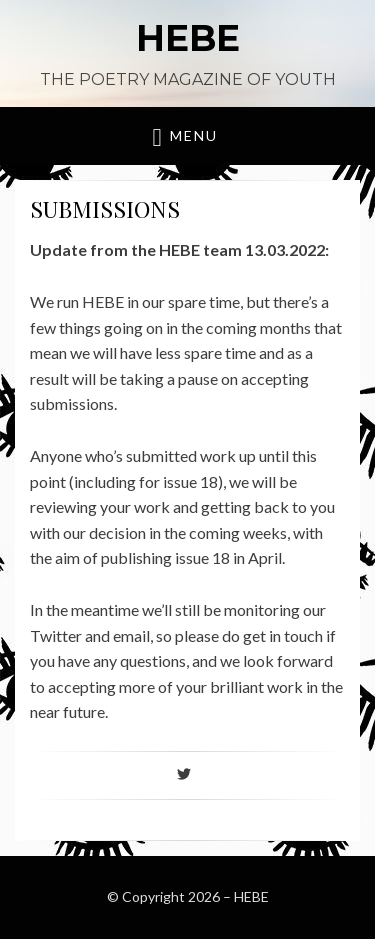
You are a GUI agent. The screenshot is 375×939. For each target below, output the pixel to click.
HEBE (188, 38)
